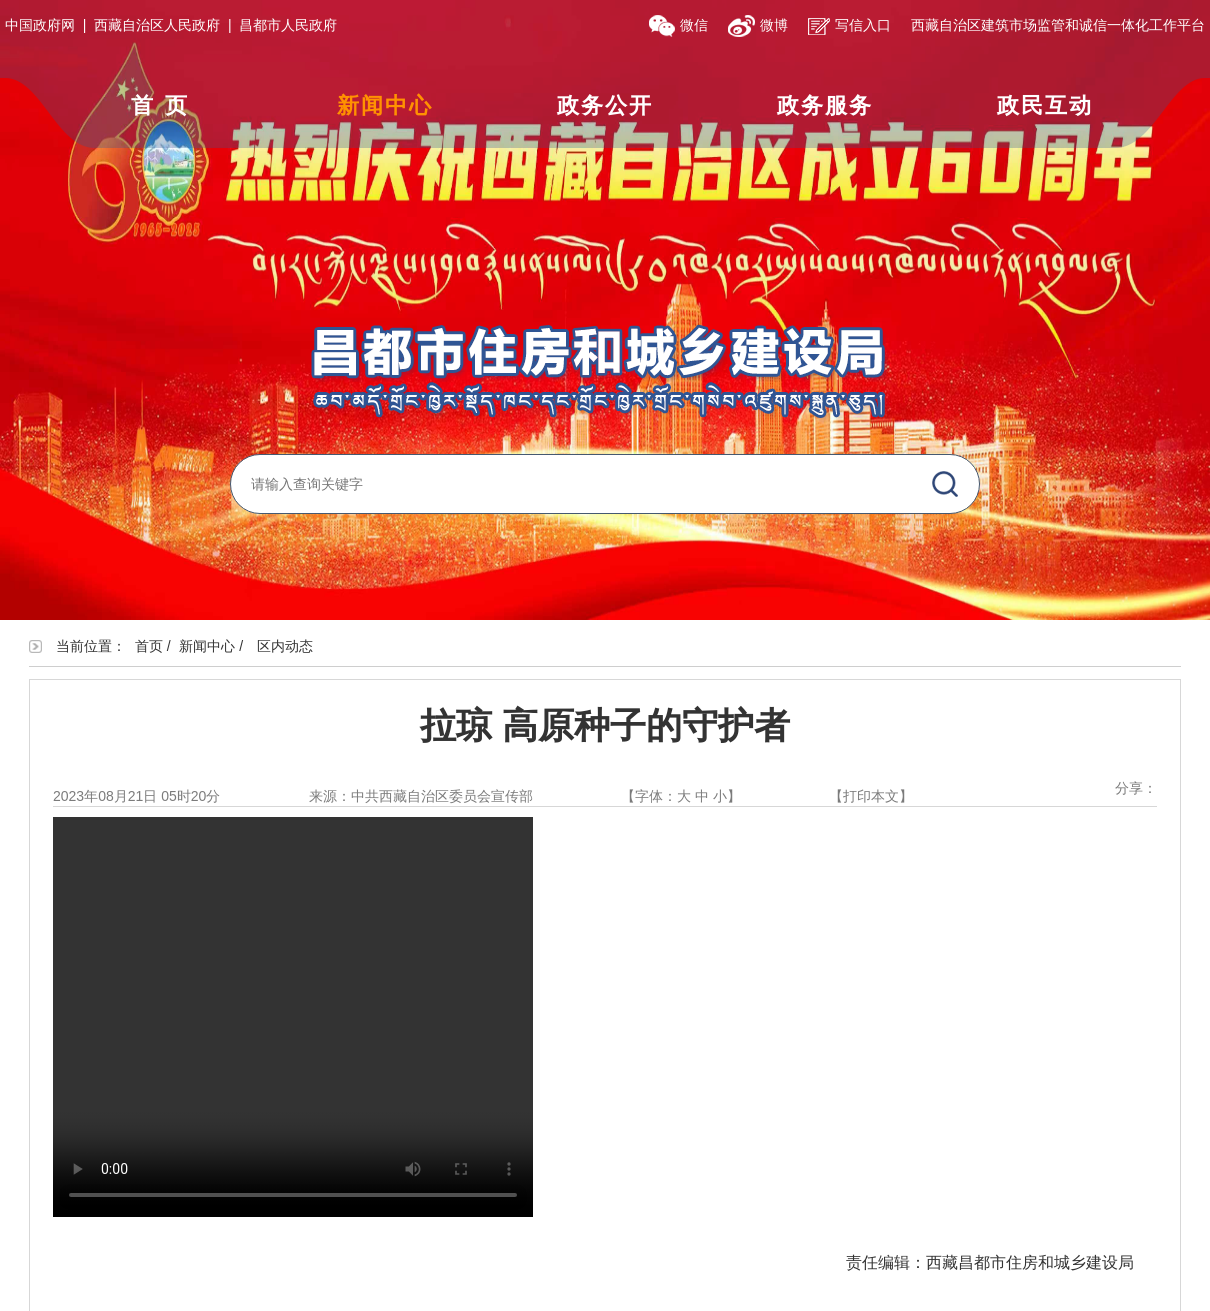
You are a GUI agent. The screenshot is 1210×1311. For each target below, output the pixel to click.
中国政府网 (40, 25)
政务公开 (605, 105)
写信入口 (849, 25)
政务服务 (825, 105)
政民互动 (1045, 105)
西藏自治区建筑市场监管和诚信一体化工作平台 (1058, 25)
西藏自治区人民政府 (157, 25)
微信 (678, 25)
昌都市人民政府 (288, 25)
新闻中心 (385, 105)
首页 (165, 105)
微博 (758, 25)
